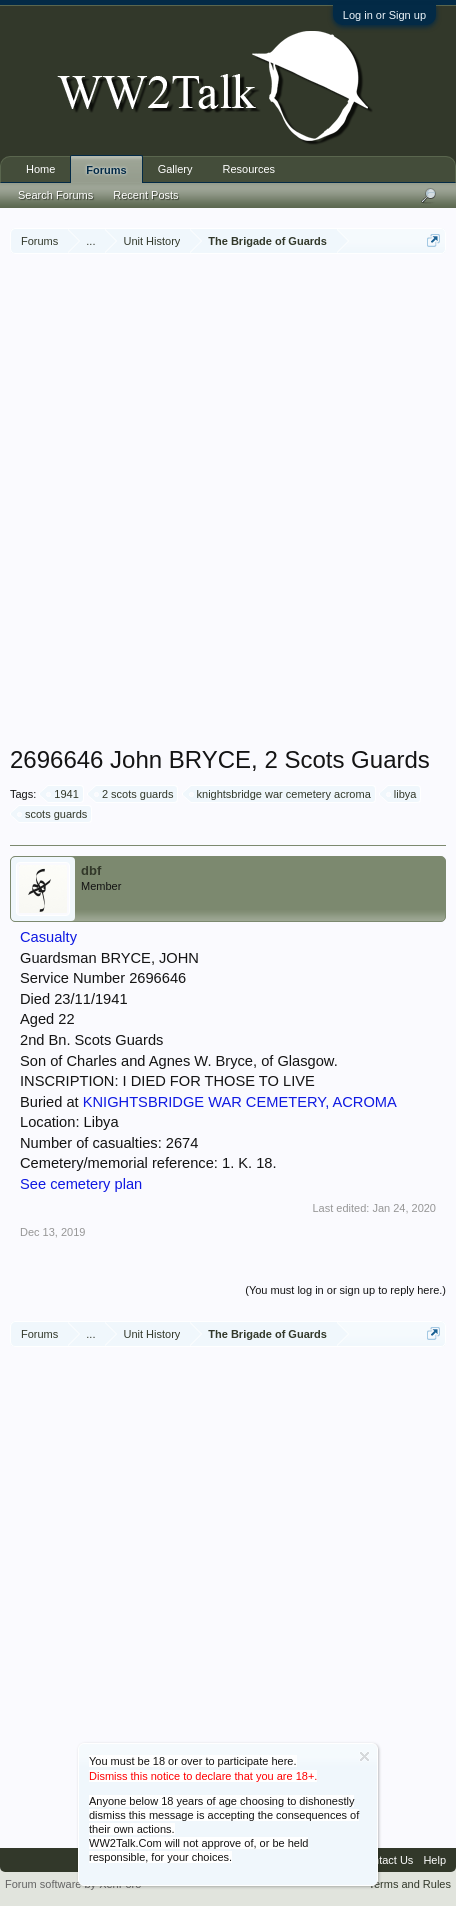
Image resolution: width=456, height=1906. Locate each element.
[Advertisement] (228, 502)
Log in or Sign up (384, 15)
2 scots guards (135, 794)
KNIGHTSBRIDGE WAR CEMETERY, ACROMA (240, 1102)
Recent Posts (145, 195)
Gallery (175, 169)
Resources (249, 169)
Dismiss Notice (364, 1756)
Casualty (48, 937)
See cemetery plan (81, 1184)
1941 (63, 794)
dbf (91, 870)
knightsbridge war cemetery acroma (281, 794)
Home (40, 169)
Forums (106, 170)
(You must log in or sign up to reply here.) (345, 1290)
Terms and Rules (409, 1884)
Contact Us (386, 1860)
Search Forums (55, 195)
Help (434, 1860)
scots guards (53, 814)
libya (402, 794)
